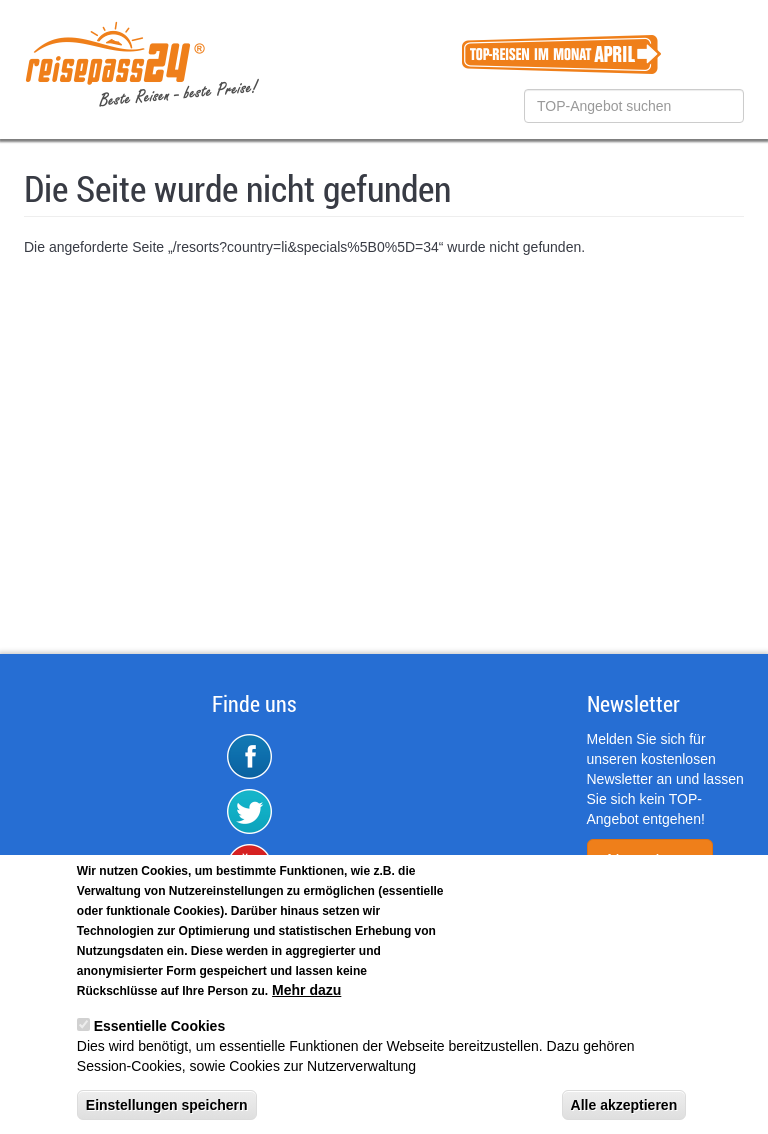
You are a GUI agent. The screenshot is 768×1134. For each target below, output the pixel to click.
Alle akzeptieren (624, 1106)
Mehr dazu (306, 991)
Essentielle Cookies (160, 1027)
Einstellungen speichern (167, 1106)
